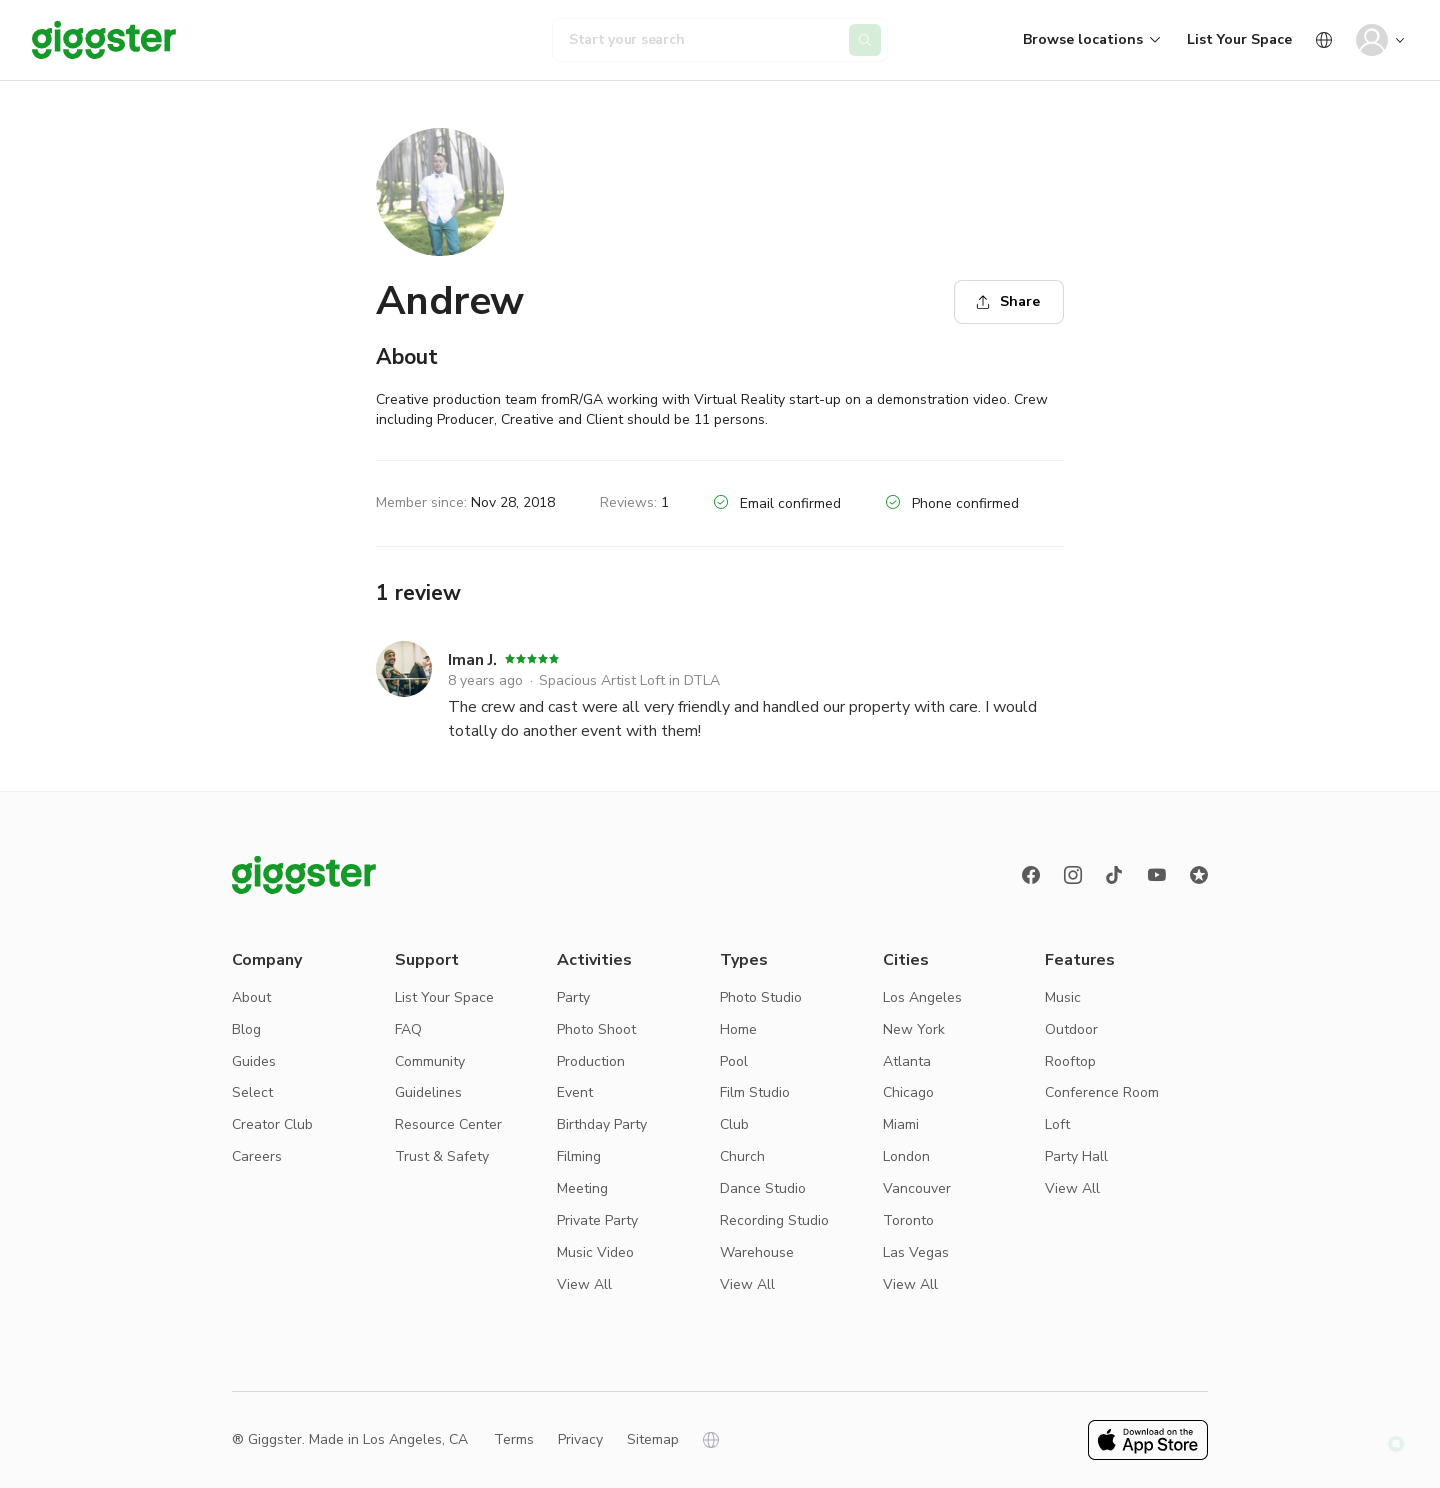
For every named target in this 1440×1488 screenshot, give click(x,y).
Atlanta (907, 1061)
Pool (734, 1061)
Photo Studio (761, 997)
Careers (257, 1156)
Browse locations (1083, 39)
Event (575, 1092)
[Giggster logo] (304, 875)
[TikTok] (1115, 875)
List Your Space (1239, 39)
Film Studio (755, 1092)
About (251, 997)
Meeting (582, 1188)
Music (1063, 997)
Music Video (595, 1252)
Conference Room (1102, 1092)
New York (914, 1029)
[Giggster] (104, 40)
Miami (901, 1124)
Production (591, 1061)
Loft (1057, 1124)
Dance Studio (763, 1188)
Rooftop (1070, 1061)
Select (252, 1092)
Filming (579, 1156)
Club (734, 1124)
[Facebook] (1031, 875)
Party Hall (1076, 1156)
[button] (1396, 1444)
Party (573, 997)
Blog (246, 1029)
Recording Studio (774, 1220)
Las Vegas (916, 1252)
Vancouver (917, 1188)
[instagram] (1073, 875)
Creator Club (272, 1124)
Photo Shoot (596, 1029)
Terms (514, 1439)
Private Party (597, 1220)
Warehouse (757, 1252)
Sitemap (653, 1439)
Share (1008, 301)
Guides (254, 1061)
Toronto (908, 1220)
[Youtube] (1157, 875)
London (906, 1156)
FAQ (408, 1029)
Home (738, 1029)
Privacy (580, 1439)
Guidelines (428, 1092)
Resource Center (448, 1124)
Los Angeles (922, 997)
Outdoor (1071, 1029)
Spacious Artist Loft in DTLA (629, 680)
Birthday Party (602, 1124)
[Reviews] (1199, 875)
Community (430, 1061)
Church (742, 1156)
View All (584, 1284)
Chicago (908, 1092)
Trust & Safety (442, 1156)
